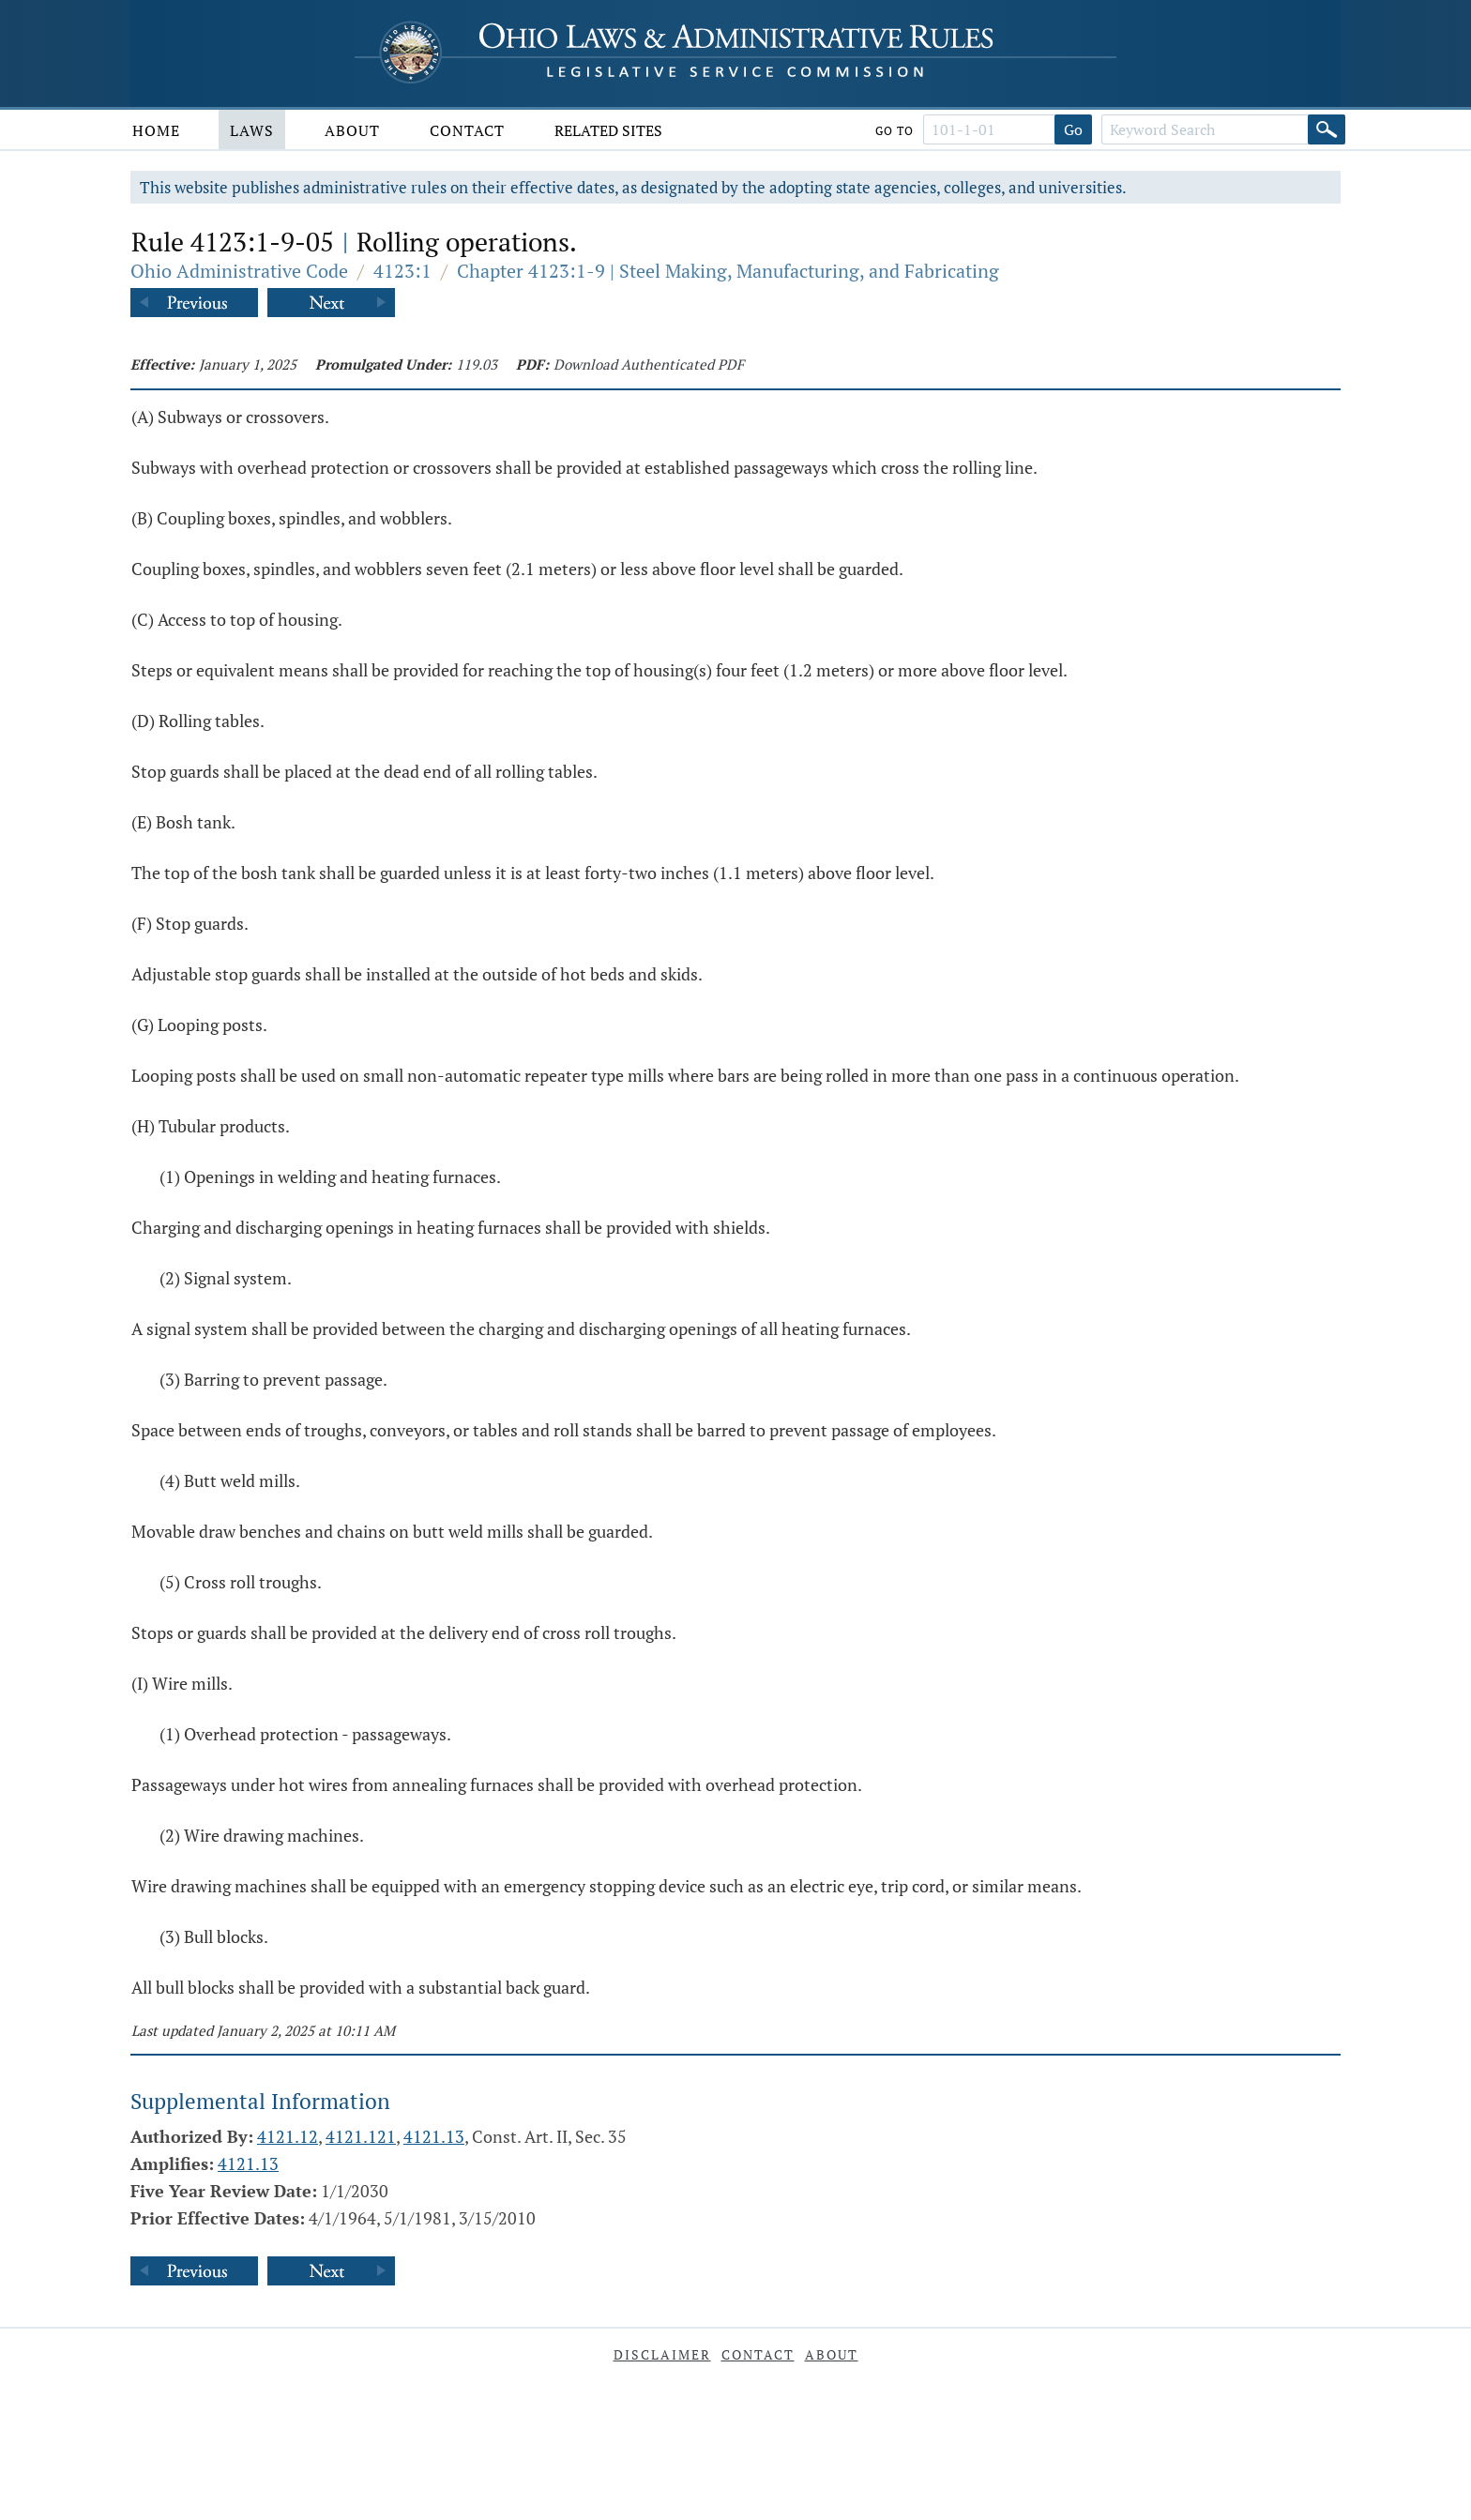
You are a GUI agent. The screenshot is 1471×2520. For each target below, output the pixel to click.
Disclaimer (662, 2354)
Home (156, 130)
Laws (252, 130)
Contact (467, 130)
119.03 (476, 364)
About (352, 130)
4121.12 (287, 2136)
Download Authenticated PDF (649, 364)
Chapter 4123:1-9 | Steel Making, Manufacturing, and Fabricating (728, 270)
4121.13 (433, 2136)
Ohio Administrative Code (239, 270)
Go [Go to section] (1073, 129)
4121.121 (361, 2136)
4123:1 (402, 270)
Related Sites (608, 130)
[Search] (1326, 129)
